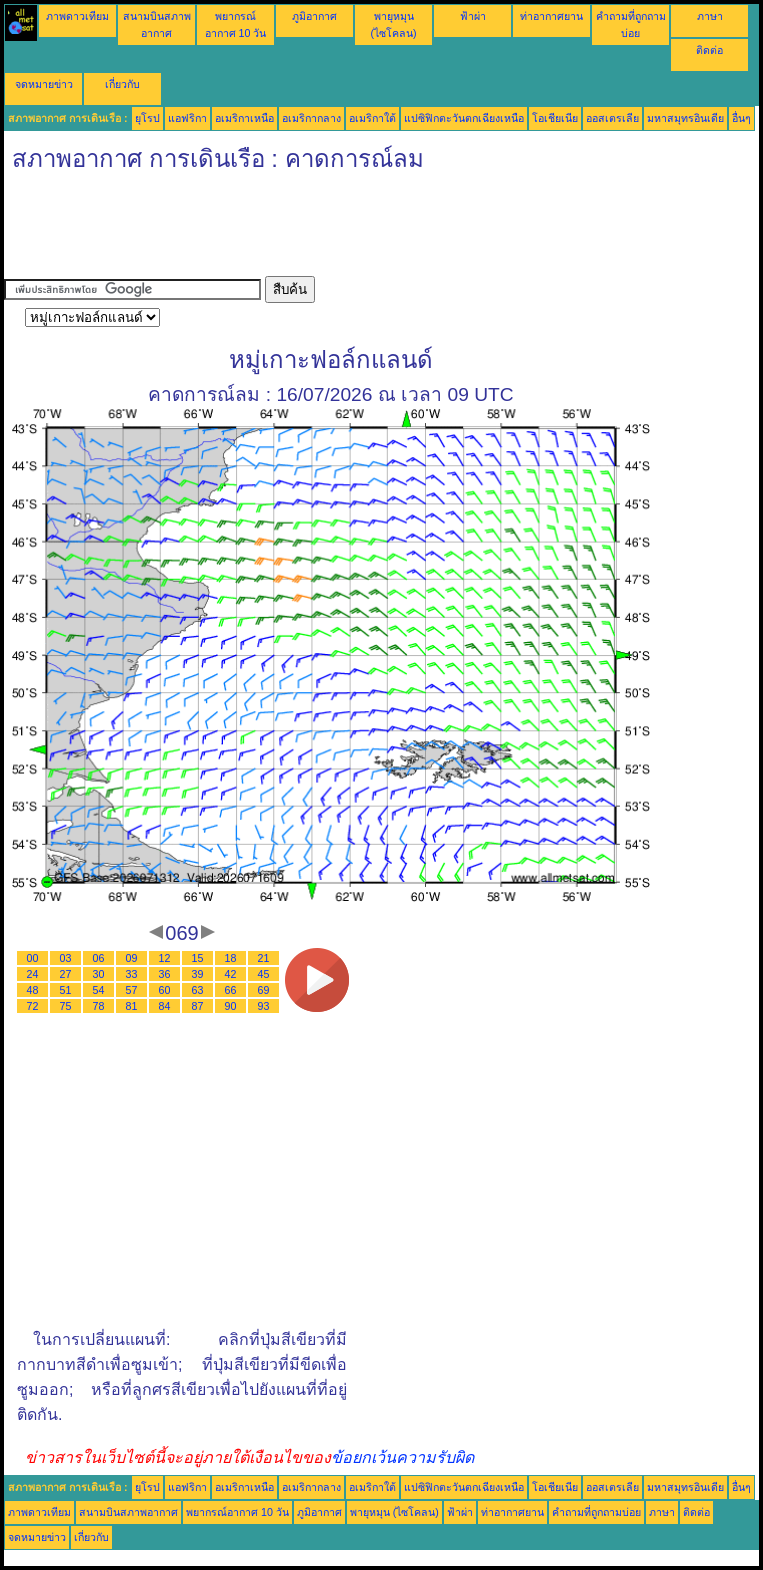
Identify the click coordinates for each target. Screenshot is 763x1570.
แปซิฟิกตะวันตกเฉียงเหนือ (464, 118)
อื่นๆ (741, 118)
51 (66, 990)
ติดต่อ (709, 50)
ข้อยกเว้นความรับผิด (402, 1457)
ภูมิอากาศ (314, 16)
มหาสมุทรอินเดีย (685, 118)
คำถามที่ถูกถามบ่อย (596, 1512)
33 (132, 974)
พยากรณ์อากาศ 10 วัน (237, 1512)
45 (264, 974)
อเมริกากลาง (311, 118)
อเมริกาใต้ (372, 118)
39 (198, 974)
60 (165, 990)
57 (132, 990)
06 (99, 958)
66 (231, 990)
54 (99, 990)
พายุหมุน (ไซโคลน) (394, 1512)
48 (33, 990)
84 (165, 1006)
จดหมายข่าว (44, 84)
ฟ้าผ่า (473, 16)
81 (132, 1006)
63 (198, 990)
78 (99, 1006)
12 (165, 958)
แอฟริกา (187, 118)
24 (33, 974)
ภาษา (710, 16)
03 (66, 958)
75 (66, 1006)
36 (165, 974)
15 (198, 958)
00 (33, 958)
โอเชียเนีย (555, 118)
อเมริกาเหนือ (244, 118)
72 (33, 1006)
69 (264, 990)
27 (66, 974)
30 (99, 974)
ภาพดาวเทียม (77, 16)
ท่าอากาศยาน (551, 16)
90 (231, 1006)
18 (231, 958)
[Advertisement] (368, 231)
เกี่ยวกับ (122, 84)
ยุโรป (147, 118)
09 (132, 958)
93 (264, 1006)
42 (231, 974)
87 (198, 1006)
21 (264, 958)
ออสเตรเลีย (612, 118)
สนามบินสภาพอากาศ (128, 1512)
